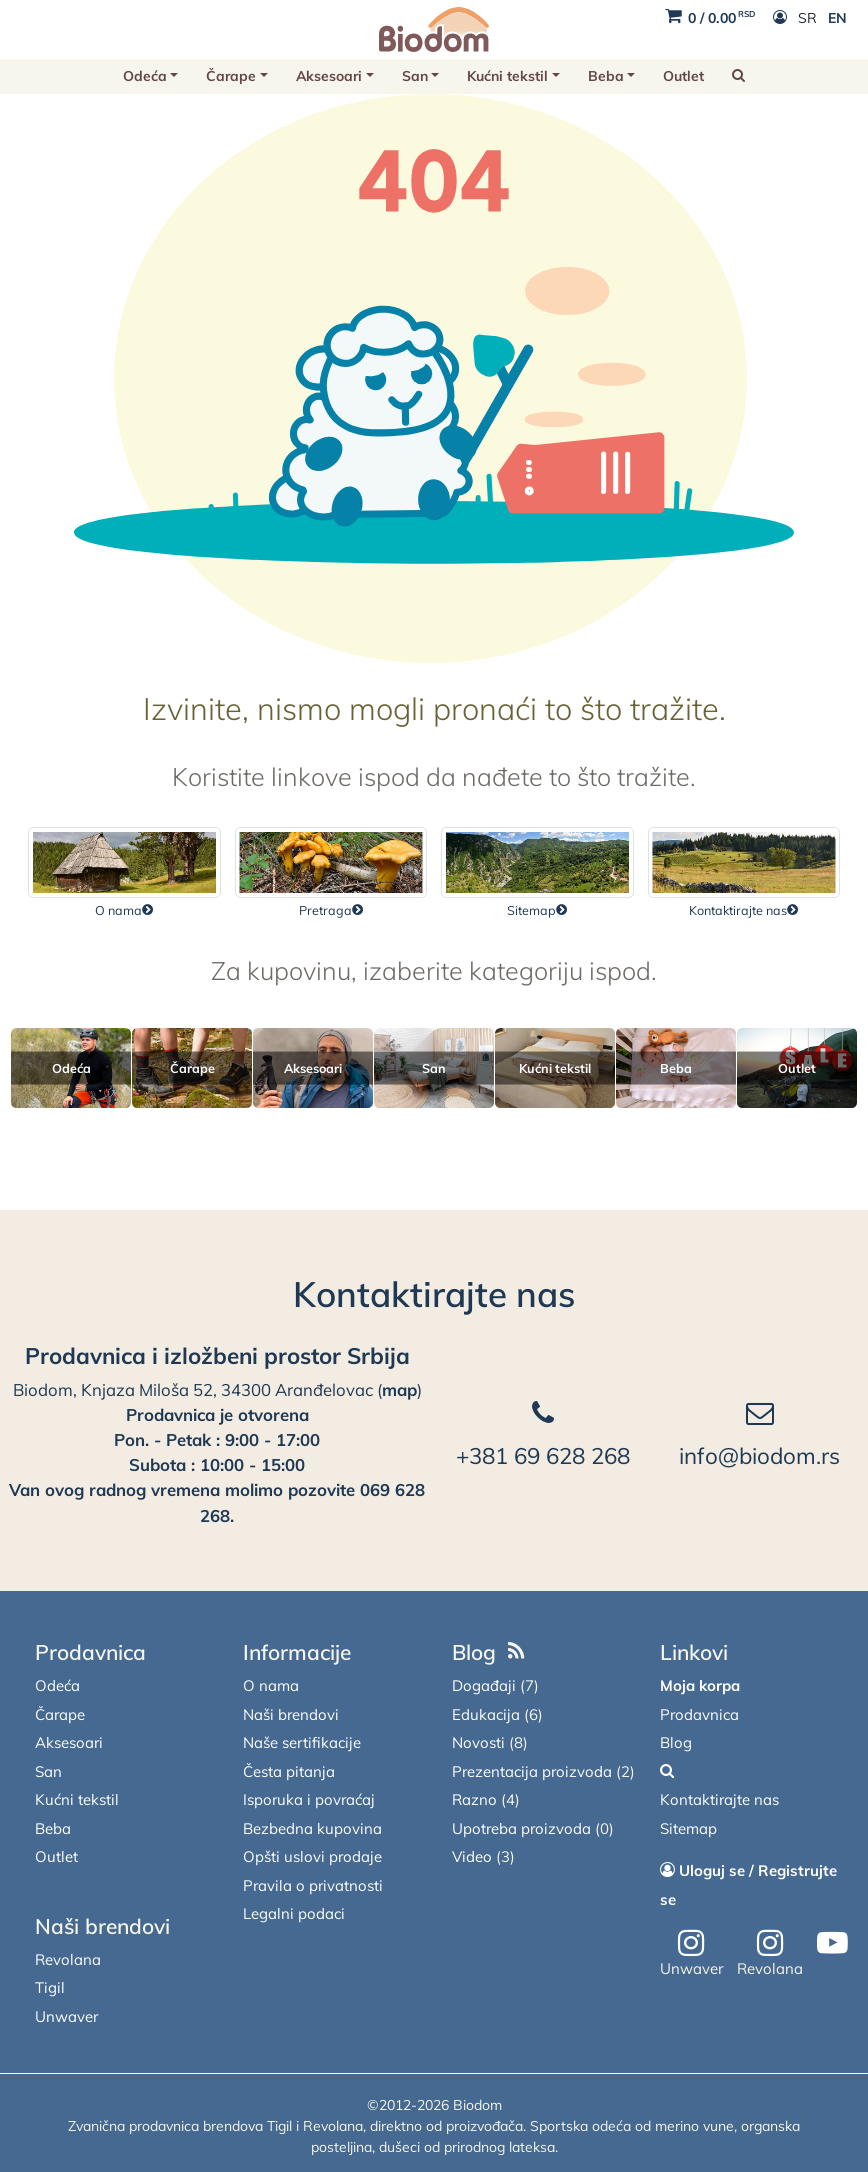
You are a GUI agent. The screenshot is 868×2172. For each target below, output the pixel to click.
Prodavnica (90, 1652)
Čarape (231, 76)
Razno (474, 1799)
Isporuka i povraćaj (309, 1799)
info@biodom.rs (759, 1455)
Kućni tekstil (507, 76)
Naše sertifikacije (302, 1742)
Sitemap (688, 1828)
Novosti (478, 1742)
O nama (271, 1685)
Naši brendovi (102, 1926)
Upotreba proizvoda (521, 1828)
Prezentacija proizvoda (532, 1771)
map (399, 1389)
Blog (474, 1652)
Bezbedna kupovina (312, 1828)
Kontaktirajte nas (434, 1294)
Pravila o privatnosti (313, 1885)
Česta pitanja (289, 1771)
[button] (738, 76)
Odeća (145, 76)
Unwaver (66, 2016)
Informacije (297, 1652)
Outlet (683, 76)
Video (472, 1856)
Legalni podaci (294, 1913)
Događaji (484, 1685)
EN (837, 18)
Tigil (50, 1987)
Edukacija (486, 1714)
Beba (606, 76)
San (415, 76)
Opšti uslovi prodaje (312, 1856)
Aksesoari (329, 76)
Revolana (68, 1959)
